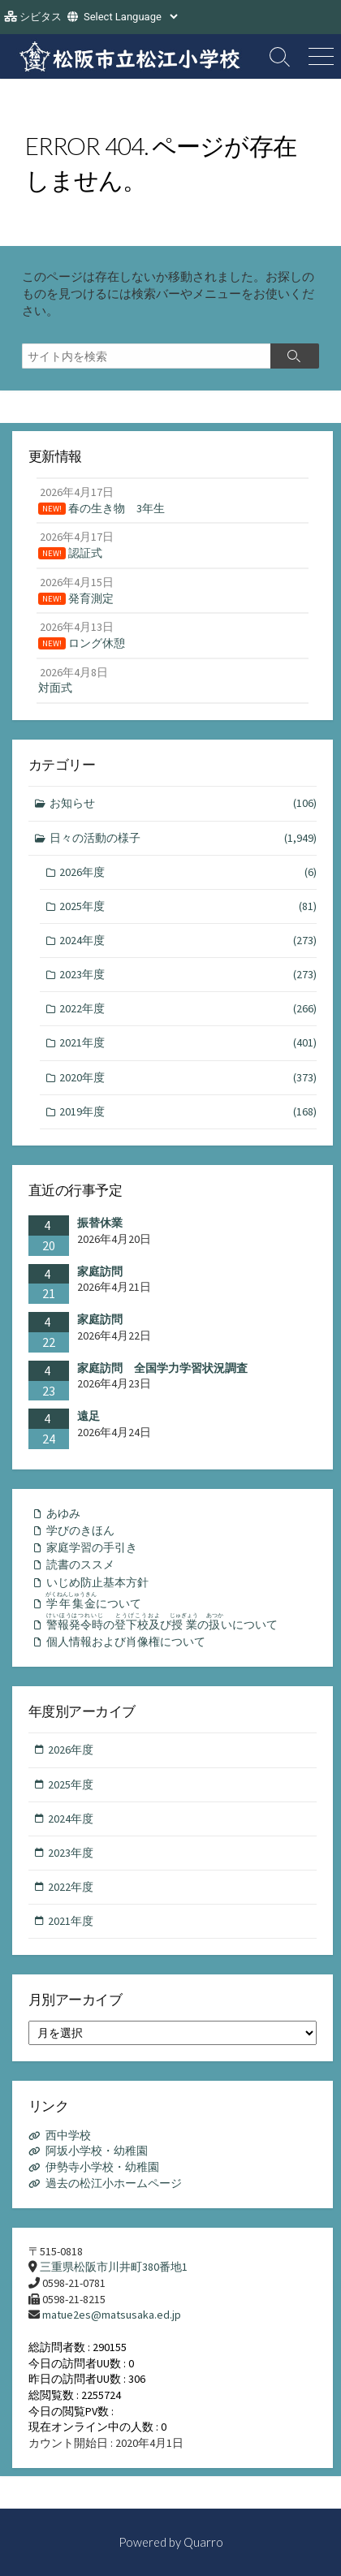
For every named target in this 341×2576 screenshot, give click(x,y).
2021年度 (188, 1042)
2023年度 (188, 974)
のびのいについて (162, 1622)
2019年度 (188, 1111)
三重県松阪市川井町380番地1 (114, 2266)
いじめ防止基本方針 (97, 1582)
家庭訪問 (100, 1271)
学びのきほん (80, 1530)
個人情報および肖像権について (125, 1641)
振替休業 (100, 1222)
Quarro (203, 2542)
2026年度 (188, 872)
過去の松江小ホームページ (113, 2183)
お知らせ (183, 803)
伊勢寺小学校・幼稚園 (102, 2167)
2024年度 (188, 940)
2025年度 (188, 906)
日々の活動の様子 (183, 838)
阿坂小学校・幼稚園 (96, 2150)
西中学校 (68, 2135)
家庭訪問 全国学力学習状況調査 (162, 1368)
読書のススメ (80, 1564)
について (93, 1601)
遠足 (88, 1416)
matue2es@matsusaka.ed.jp (111, 2314)
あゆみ (63, 1513)
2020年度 (188, 1077)
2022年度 (188, 1008)
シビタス (40, 17)
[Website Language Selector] (130, 17)
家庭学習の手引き (91, 1547)
